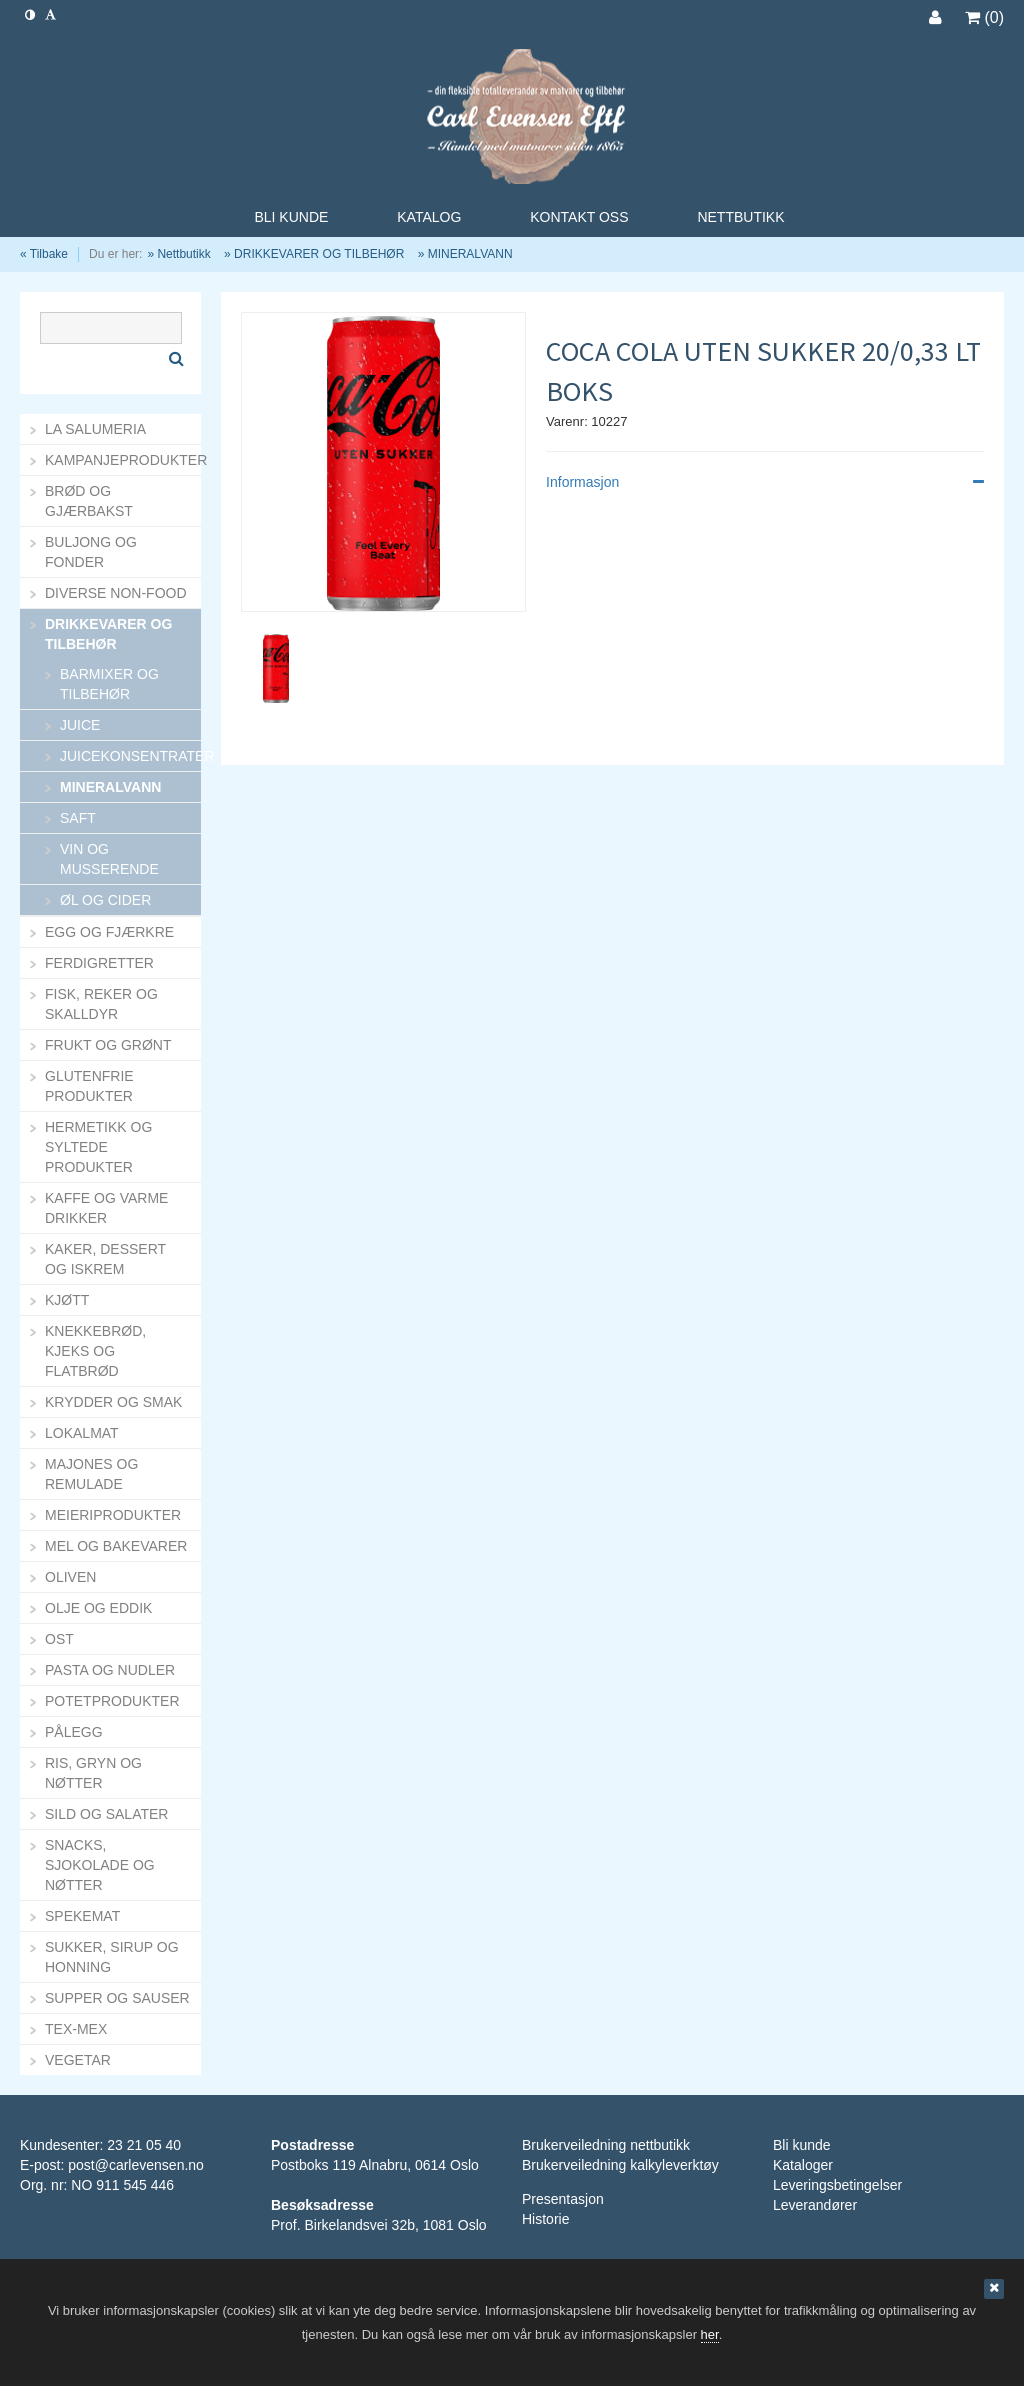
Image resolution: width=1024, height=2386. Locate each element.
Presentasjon (563, 2199)
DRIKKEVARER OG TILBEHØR (319, 254)
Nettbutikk (183, 254)
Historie (545, 2219)
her (710, 2334)
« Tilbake (44, 254)
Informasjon (765, 482)
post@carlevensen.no (136, 2165)
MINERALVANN (470, 254)
